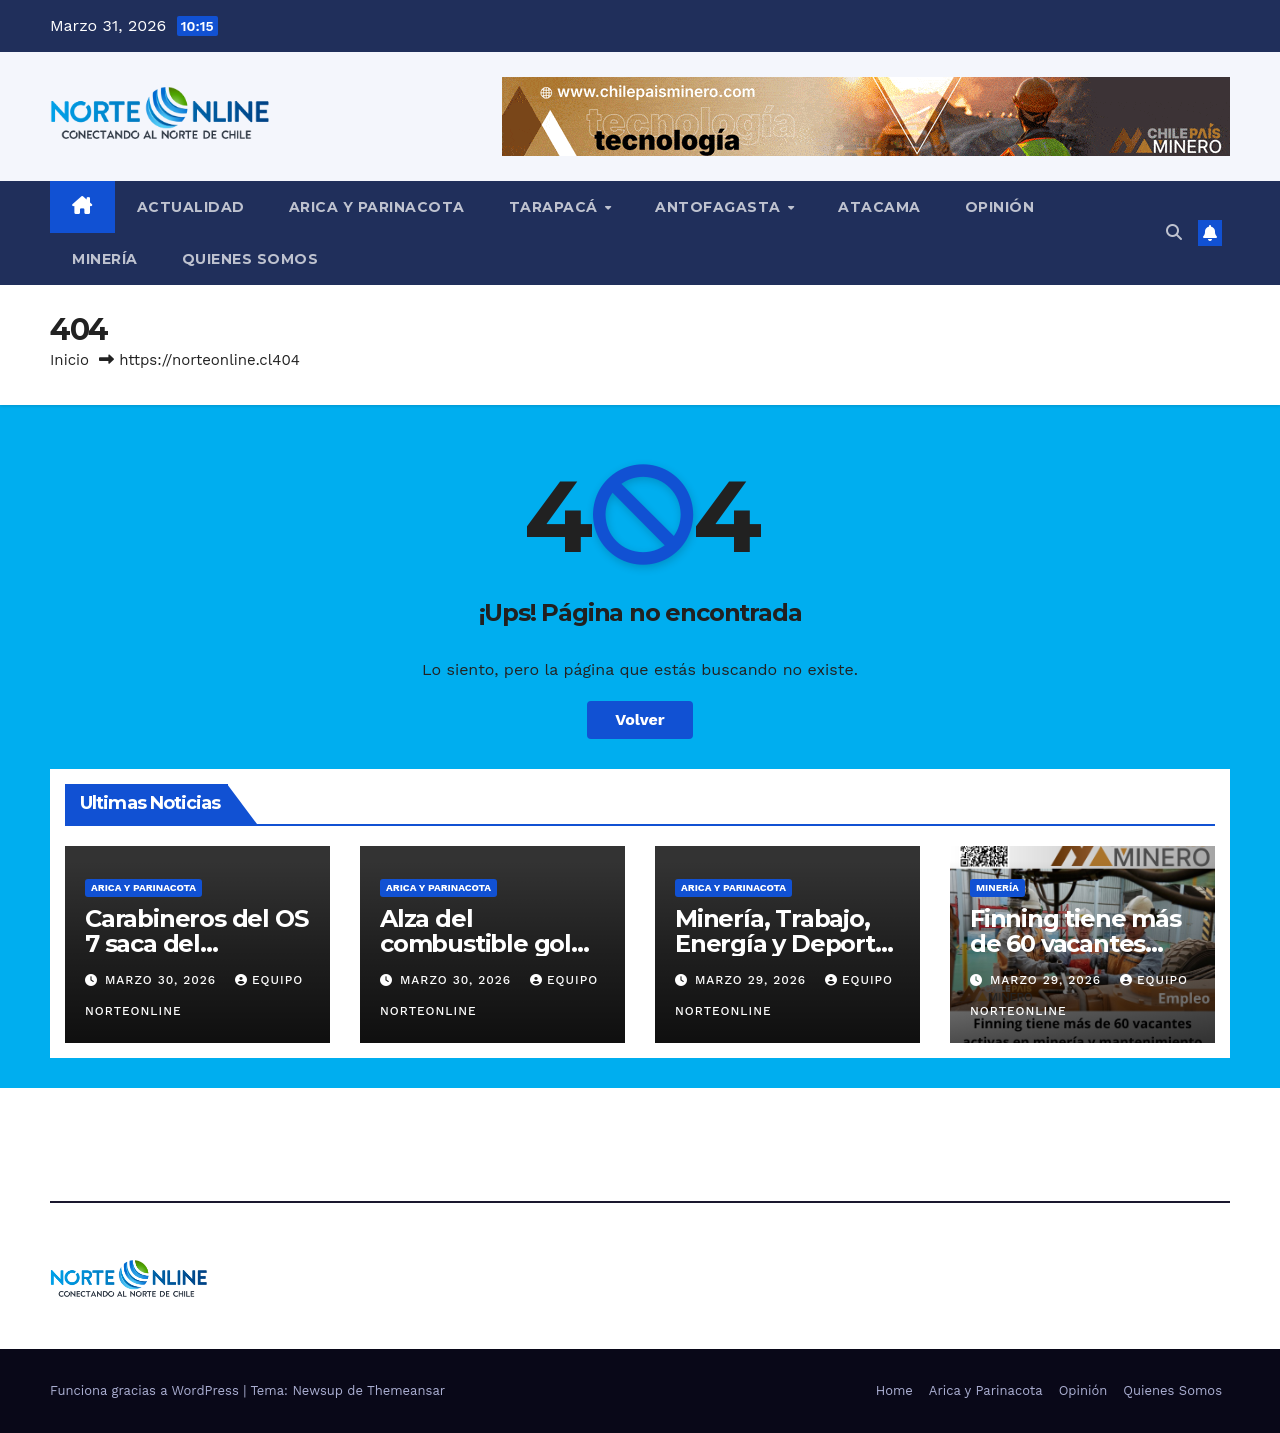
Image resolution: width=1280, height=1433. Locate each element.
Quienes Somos (250, 259)
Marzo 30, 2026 (163, 980)
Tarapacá (556, 207)
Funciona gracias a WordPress (146, 1390)
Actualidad (191, 207)
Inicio (69, 360)
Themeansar (406, 1390)
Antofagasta (720, 207)
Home (894, 1390)
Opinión (1000, 207)
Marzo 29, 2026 (753, 980)
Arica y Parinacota (377, 207)
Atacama (879, 207)
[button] (1174, 232)
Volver (640, 719)
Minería (105, 259)
